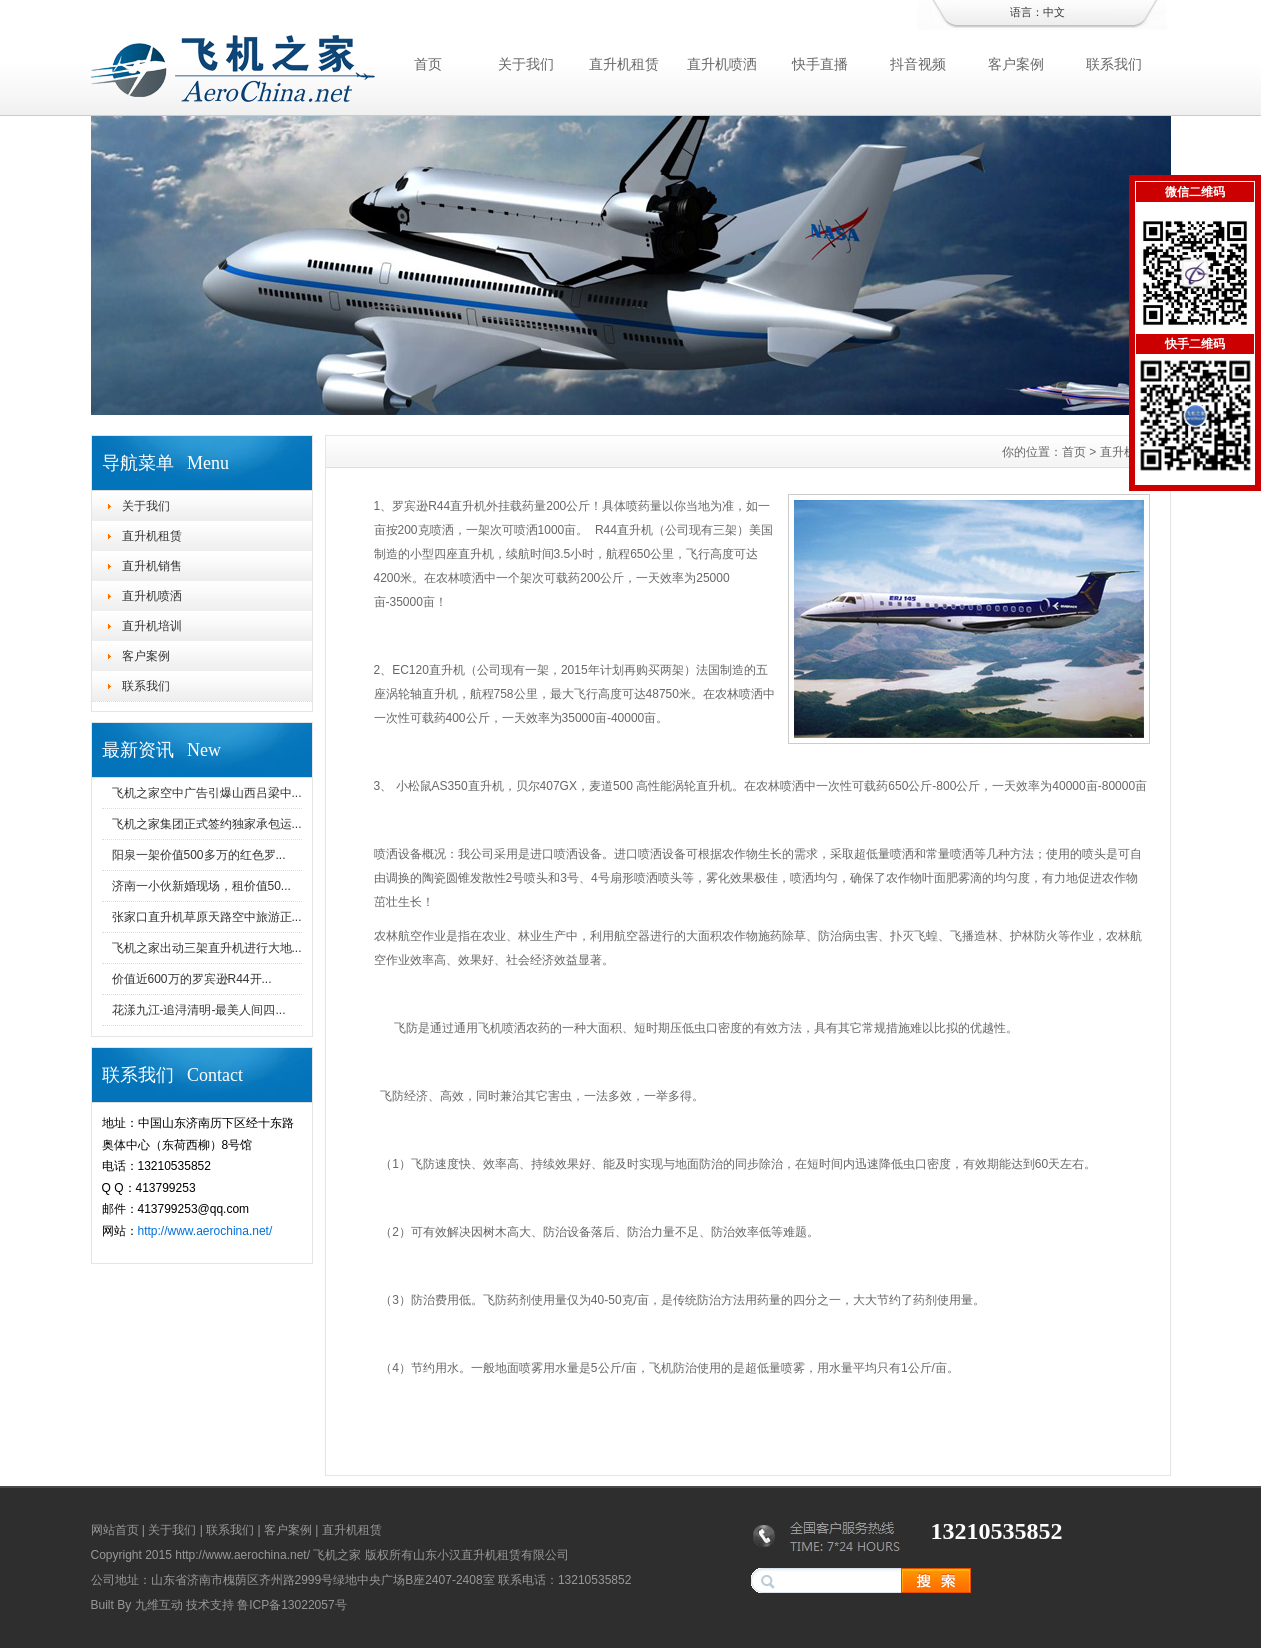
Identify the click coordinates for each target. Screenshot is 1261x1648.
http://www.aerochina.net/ (205, 1231)
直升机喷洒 (722, 64)
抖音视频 (918, 64)
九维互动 (159, 1605)
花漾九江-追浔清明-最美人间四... (199, 1010)
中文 (1054, 12)
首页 (428, 64)
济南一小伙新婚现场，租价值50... (201, 886)
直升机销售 (152, 566)
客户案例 (1016, 64)
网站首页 (115, 1530)
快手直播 (820, 64)
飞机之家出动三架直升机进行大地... (207, 948)
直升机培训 (152, 626)
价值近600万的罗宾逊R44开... (192, 979)
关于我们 (526, 64)
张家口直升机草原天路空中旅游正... (207, 917)
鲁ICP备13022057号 (291, 1605)
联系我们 (1114, 64)
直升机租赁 (624, 64)
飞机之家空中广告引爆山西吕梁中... (207, 793)
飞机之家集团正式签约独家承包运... (207, 824)
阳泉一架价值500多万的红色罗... (199, 855)
